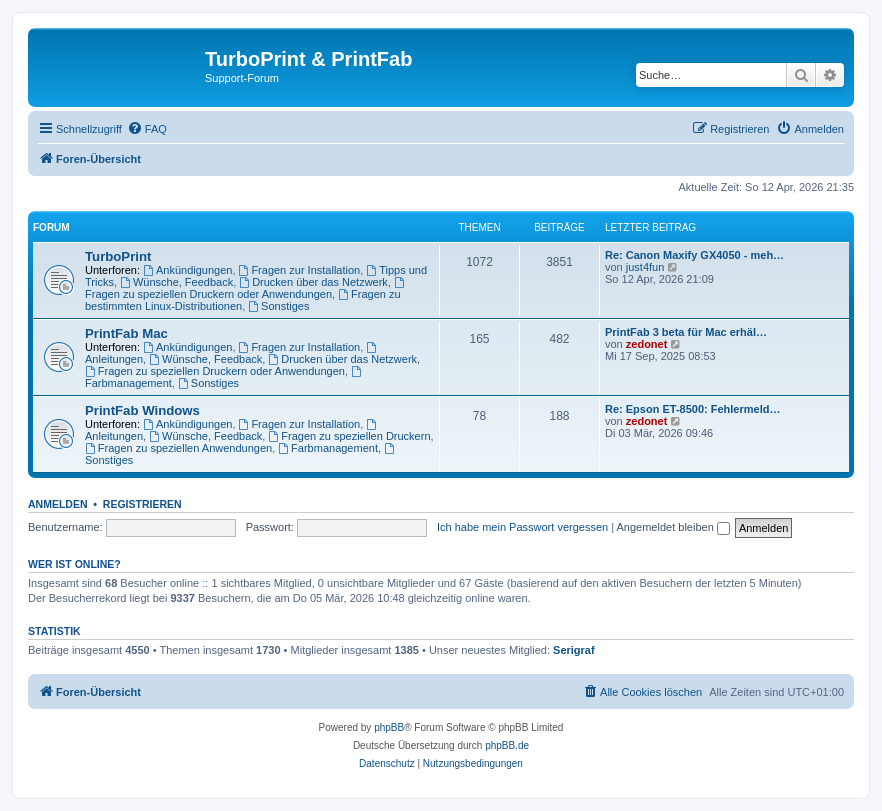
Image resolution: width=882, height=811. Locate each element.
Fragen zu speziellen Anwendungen (178, 448)
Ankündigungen (187, 270)
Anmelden (58, 504)
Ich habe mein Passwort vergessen (522, 527)
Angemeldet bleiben (673, 527)
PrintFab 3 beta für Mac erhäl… (686, 332)
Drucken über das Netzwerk (313, 282)
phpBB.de (507, 745)
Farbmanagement (328, 448)
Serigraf (574, 650)
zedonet (647, 344)
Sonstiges (278, 306)
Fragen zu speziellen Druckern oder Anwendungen (246, 288)
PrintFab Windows (142, 410)
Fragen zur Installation (300, 270)
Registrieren (142, 504)
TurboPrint (118, 256)
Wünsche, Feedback (176, 282)
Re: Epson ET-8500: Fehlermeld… (692, 409)
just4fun (645, 267)
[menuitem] (147, 129)
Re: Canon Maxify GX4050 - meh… (694, 255)
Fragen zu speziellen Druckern (349, 436)
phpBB (389, 727)
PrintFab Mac (126, 333)
